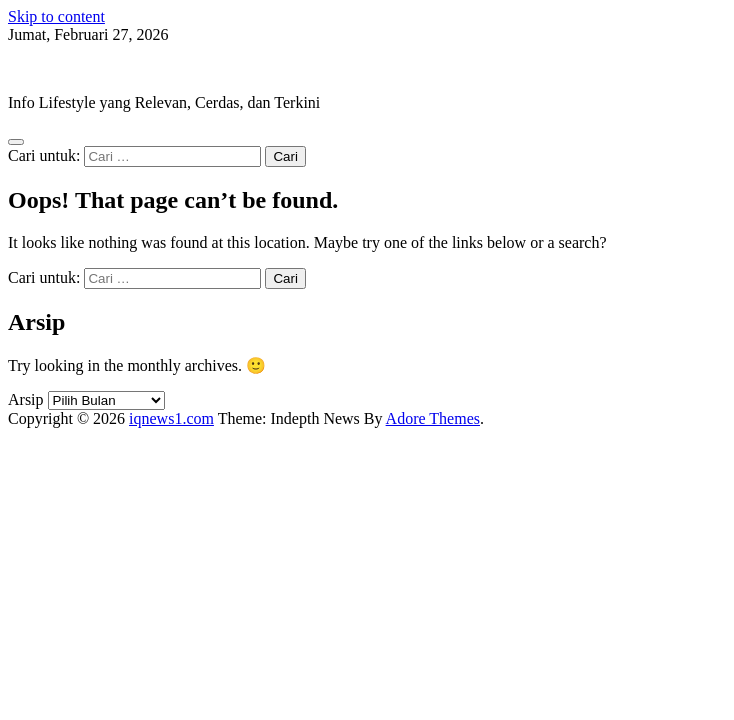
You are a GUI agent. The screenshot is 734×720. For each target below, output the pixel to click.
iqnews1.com (50, 68)
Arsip (26, 399)
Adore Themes (433, 418)
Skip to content (56, 16)
